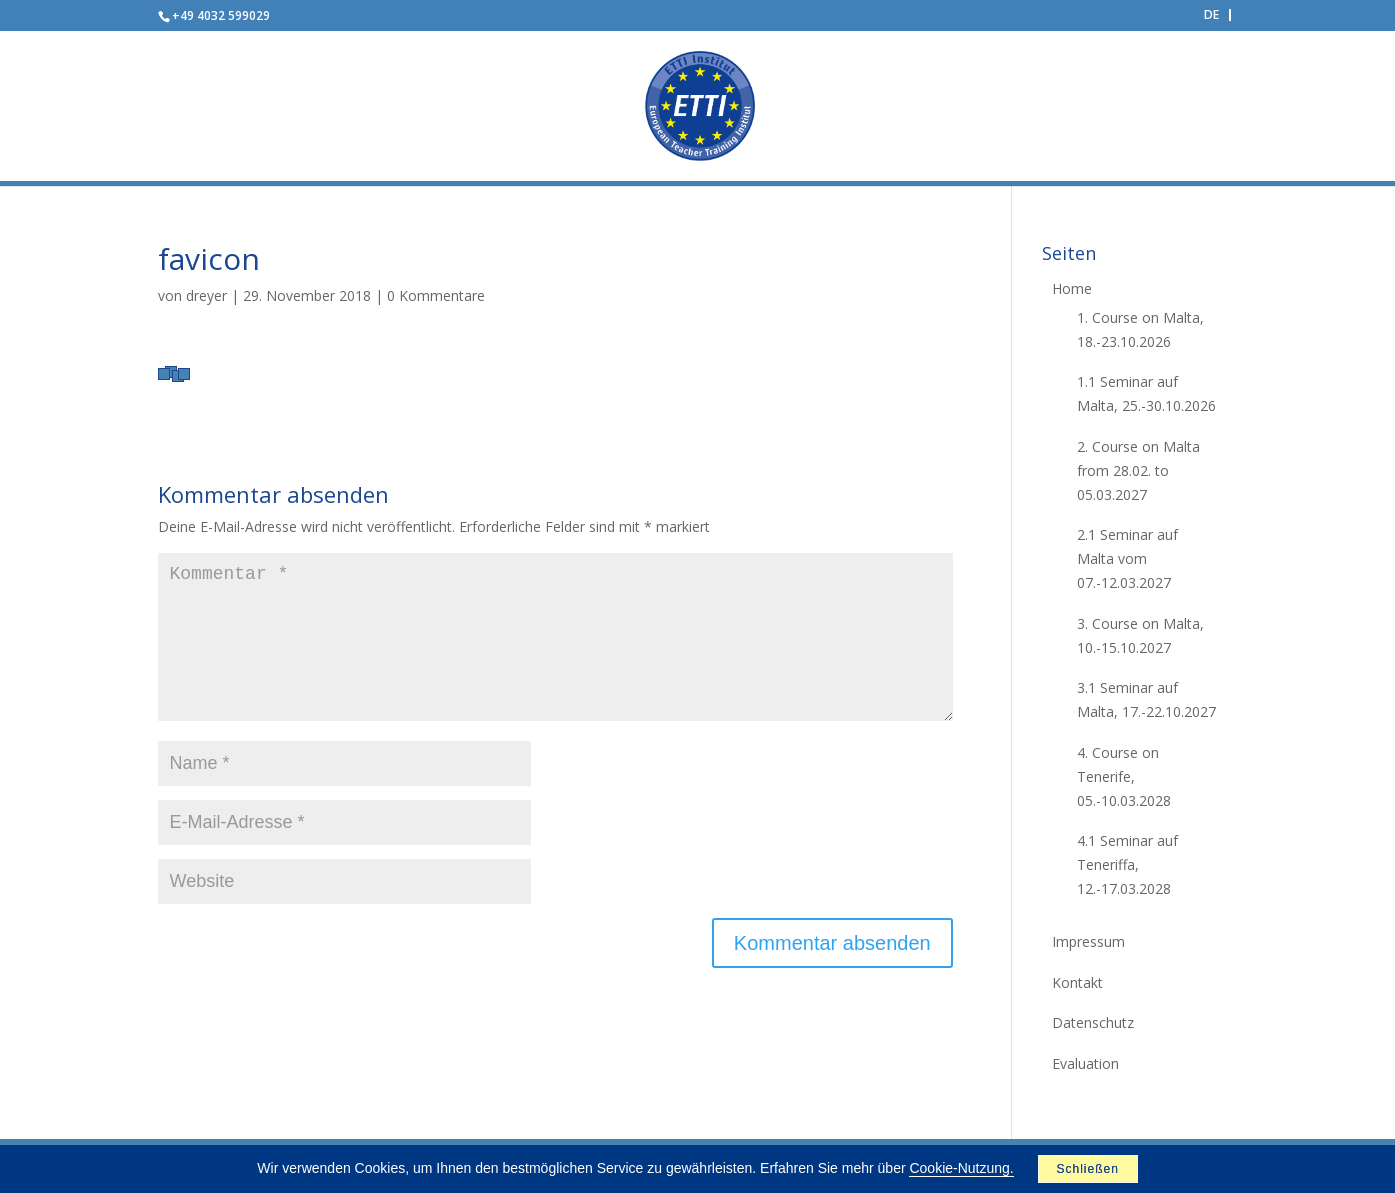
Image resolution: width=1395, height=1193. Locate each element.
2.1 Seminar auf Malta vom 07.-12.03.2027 (1127, 558)
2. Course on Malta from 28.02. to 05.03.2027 (1138, 470)
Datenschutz (1093, 1022)
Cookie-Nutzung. (961, 1168)
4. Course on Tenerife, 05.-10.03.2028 (1124, 776)
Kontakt (1077, 982)
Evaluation (1085, 1063)
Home (1072, 288)
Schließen (1087, 1169)
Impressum (1088, 941)
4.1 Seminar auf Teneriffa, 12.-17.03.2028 (1127, 864)
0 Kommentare (436, 295)
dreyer (206, 295)
